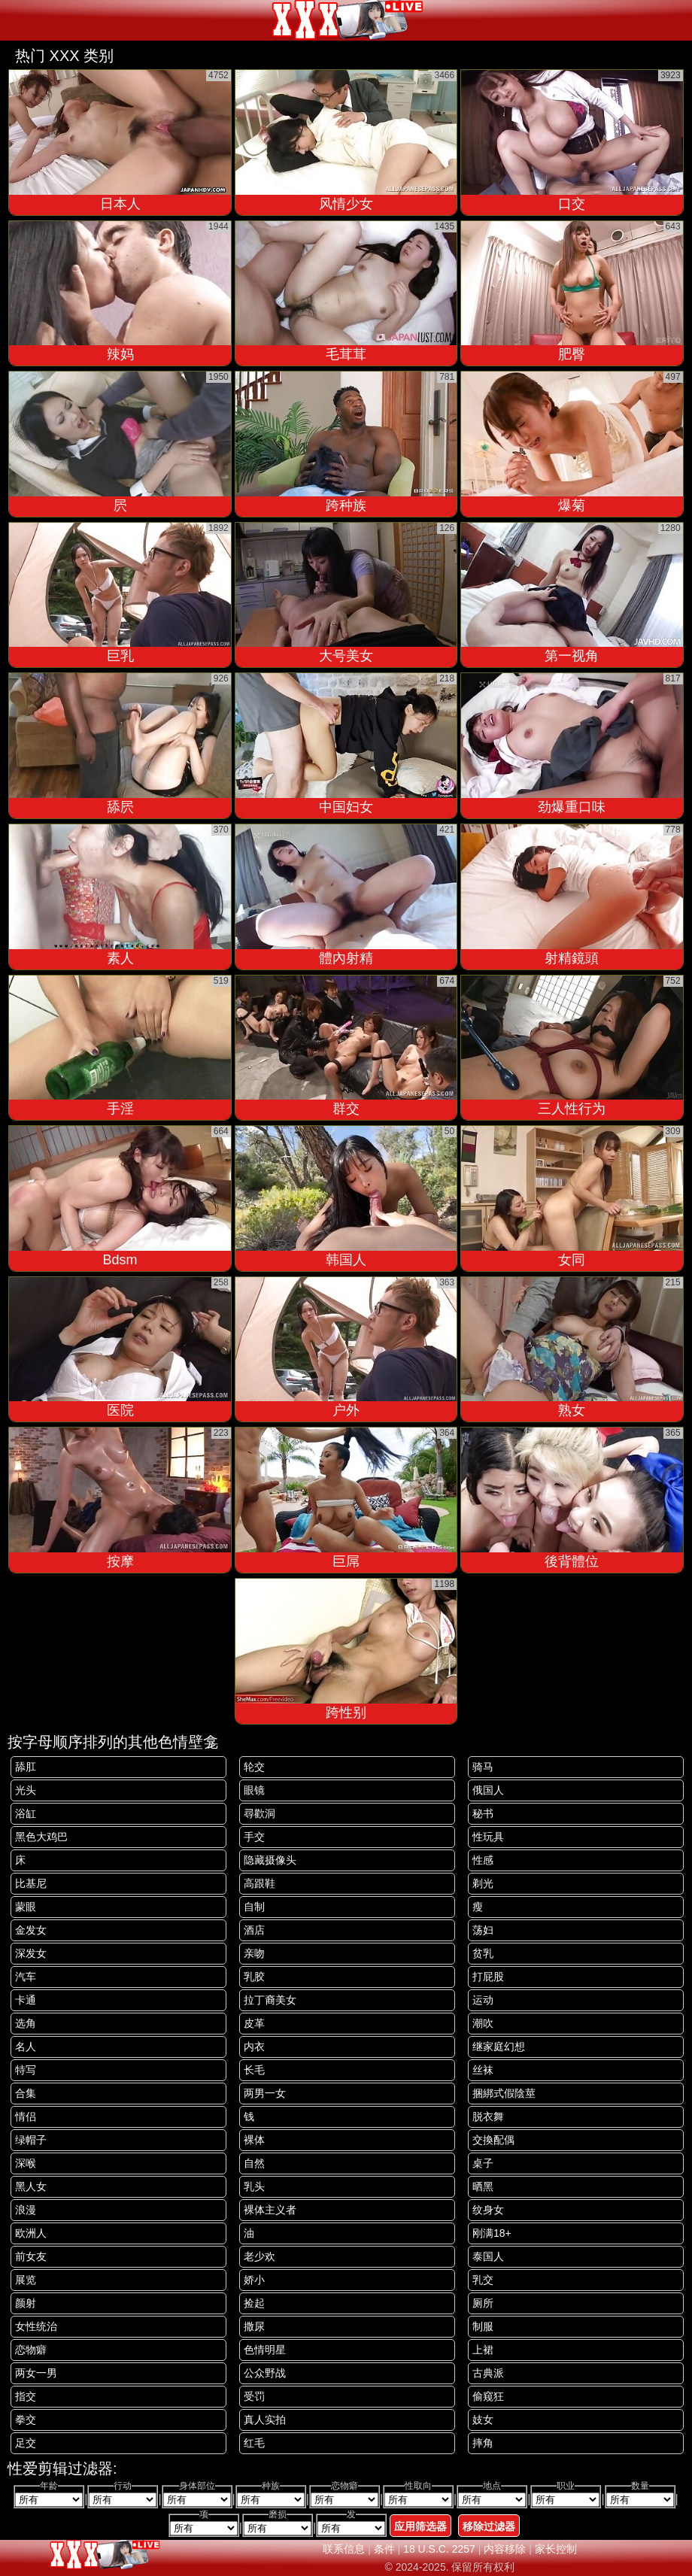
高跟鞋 (259, 1883)
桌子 (482, 2163)
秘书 (482, 1813)
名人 (25, 2046)
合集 (25, 2093)
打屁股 (488, 1977)
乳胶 (254, 1977)
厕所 (482, 2303)
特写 (25, 2070)
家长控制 (556, 2549)
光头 (25, 1790)
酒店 (254, 1930)
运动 (482, 2000)
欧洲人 (31, 2233)
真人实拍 (265, 2420)
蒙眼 (25, 1907)
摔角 (482, 2443)
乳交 (482, 2280)
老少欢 (259, 2256)
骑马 (482, 1767)
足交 (25, 2443)
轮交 (254, 1767)
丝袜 (482, 2070)
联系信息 (344, 2549)
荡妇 (482, 1930)
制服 (482, 2326)
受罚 (254, 2396)
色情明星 (265, 2350)
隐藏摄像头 (270, 1860)
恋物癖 (31, 2350)
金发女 (31, 1930)
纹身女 (488, 2210)
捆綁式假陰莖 (504, 2093)
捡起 (254, 2303)
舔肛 (25, 1767)
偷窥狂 (488, 2396)
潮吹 (482, 2023)
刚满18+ (491, 2233)
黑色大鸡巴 (41, 1837)
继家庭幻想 (498, 2046)
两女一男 (36, 2373)
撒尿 (254, 2326)
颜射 (25, 2303)
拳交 (25, 2420)
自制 (254, 1907)
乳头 (254, 2186)
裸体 (254, 2140)
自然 (254, 2163)
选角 (25, 2023)
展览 (25, 2280)
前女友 (31, 2256)
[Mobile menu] (14, 20)
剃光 (482, 1883)
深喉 (25, 2163)
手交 (254, 1837)
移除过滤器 (489, 2526)
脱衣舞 (488, 2116)
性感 (482, 1860)
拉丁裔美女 (270, 2000)
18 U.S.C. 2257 (439, 2549)
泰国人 (488, 2256)
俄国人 (488, 1790)
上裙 (482, 2350)
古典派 (488, 2373)
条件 (384, 2549)
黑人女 (31, 2186)
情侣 (25, 2116)
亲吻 (254, 1953)
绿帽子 (31, 2140)
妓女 (482, 2420)
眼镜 (254, 1790)
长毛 (254, 2070)
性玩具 (488, 1837)
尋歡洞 (259, 1813)
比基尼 (31, 1883)
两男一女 (265, 2093)
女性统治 (36, 2326)
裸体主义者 (270, 2210)
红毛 (254, 2443)
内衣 (254, 2046)
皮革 (254, 2023)
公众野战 (265, 2373)
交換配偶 (493, 2140)
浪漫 (25, 2210)
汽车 (25, 1977)
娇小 (254, 2280)
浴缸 (25, 1813)
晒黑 (482, 2186)
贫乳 (482, 1953)
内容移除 (505, 2549)
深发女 (31, 1953)
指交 (25, 2396)
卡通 (25, 2000)
